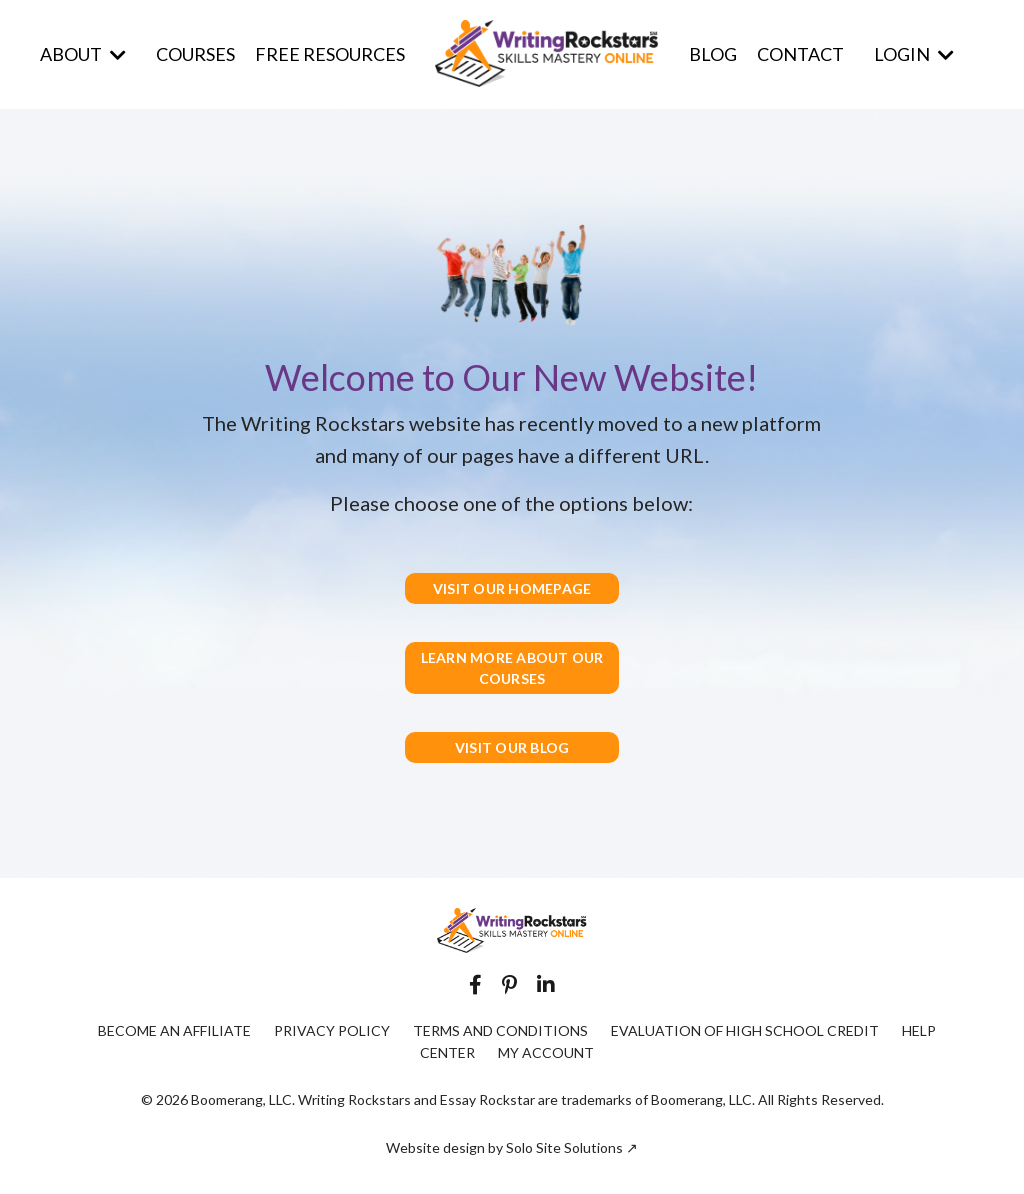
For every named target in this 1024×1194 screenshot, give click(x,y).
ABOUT (83, 54)
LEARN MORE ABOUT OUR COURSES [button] (512, 668)
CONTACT (800, 54)
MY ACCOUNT (546, 1052)
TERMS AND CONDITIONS (500, 1030)
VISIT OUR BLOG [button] (512, 747)
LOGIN (914, 54)
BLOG (713, 54)
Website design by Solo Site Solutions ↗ (512, 1147)
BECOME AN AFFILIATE (174, 1030)
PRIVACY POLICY (332, 1030)
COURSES (195, 54)
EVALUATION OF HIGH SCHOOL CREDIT (745, 1030)
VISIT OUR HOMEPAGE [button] (512, 588)
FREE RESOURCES (330, 54)
